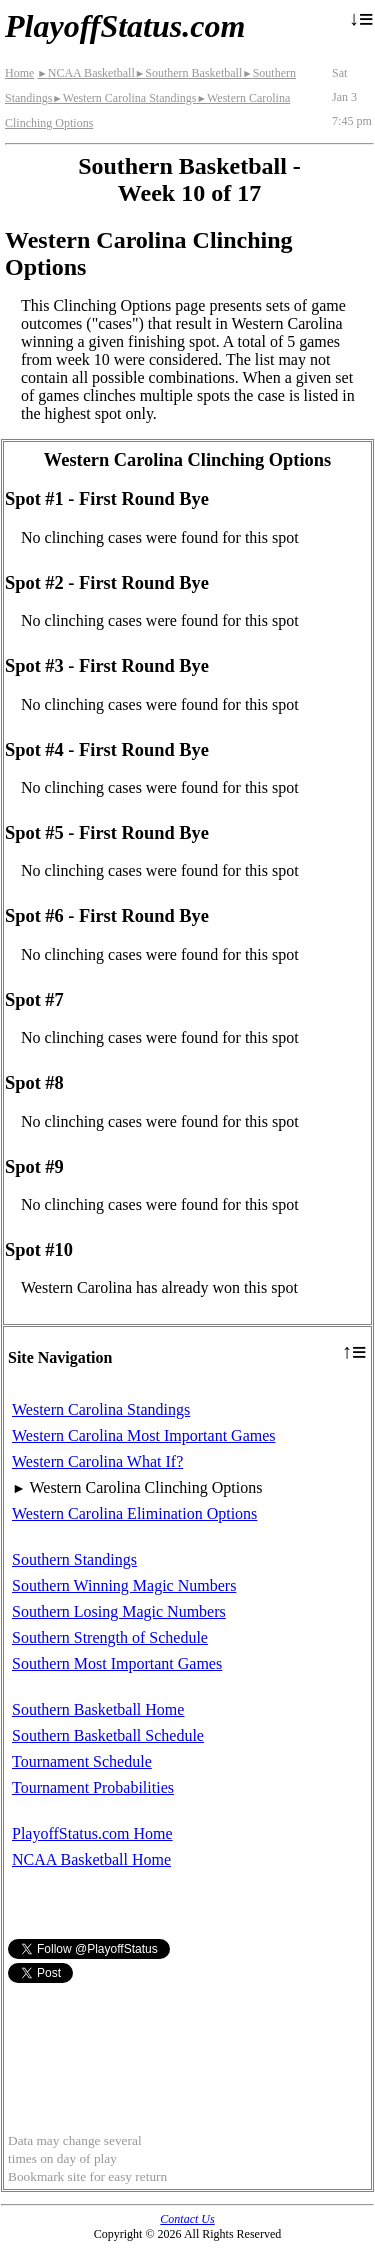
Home (19, 73)
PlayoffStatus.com (125, 26)
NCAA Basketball (85, 73)
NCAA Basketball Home (91, 1859)
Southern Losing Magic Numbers (119, 1611)
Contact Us (187, 2219)
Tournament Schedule (82, 1761)
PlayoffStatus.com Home (92, 1833)
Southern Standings (74, 1559)
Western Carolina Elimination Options (134, 1513)
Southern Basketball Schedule (108, 1735)
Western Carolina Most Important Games (144, 1435)
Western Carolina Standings (124, 98)
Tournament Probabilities (93, 1787)
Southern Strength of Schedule (110, 1637)
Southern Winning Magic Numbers (124, 1585)
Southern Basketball (188, 73)
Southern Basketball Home (98, 1709)
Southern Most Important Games (117, 1663)
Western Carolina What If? (97, 1461)
